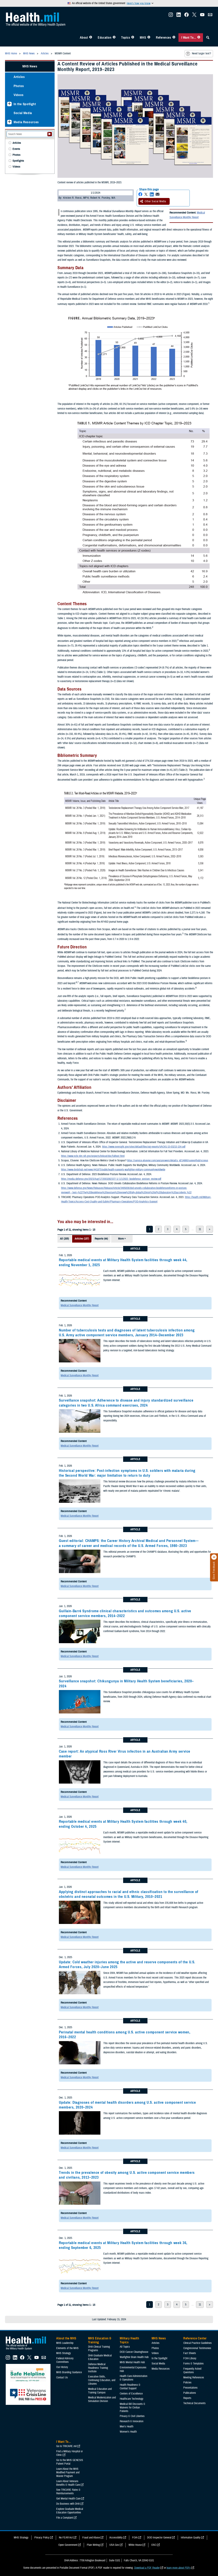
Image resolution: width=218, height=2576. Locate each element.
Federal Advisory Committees (65, 2360)
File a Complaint (64, 2517)
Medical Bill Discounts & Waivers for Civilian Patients (132, 2407)
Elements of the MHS (67, 2348)
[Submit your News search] (49, 134)
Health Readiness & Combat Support (130, 2386)
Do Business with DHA (68, 2504)
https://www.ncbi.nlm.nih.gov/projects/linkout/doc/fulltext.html (93, 1156)
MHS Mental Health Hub (132, 2362)
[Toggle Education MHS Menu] (114, 38)
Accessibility (116, 2537)
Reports (187, 2398)
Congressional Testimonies (197, 2348)
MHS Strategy (63, 2353)
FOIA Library (189, 2358)
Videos (19, 95)
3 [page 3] (167, 1229)
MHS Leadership (64, 2343)
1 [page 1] (149, 1229)
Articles (19, 77)
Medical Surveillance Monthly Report (187, 215)
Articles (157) (82, 1238)
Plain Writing (93, 2545)
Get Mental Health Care (68, 2498)
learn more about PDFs (179, 2568)
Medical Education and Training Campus (100, 2390)
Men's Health (126, 2426)
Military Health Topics (129, 2340)
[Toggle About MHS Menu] (90, 38)
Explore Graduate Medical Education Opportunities (69, 2510)
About (84, 38)
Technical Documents (194, 2403)
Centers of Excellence (131, 2393)
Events (16, 149)
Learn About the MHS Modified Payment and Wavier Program (67, 2472)
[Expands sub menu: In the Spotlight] (9, 104)
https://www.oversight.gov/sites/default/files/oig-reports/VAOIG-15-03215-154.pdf (143, 1147)
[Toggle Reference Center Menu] (174, 38)
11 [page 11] (200, 1229)
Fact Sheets (189, 2353)
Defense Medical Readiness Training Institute (98, 2367)
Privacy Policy (41, 2537)
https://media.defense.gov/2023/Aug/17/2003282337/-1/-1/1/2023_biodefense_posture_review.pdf (111, 1179)
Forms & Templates (193, 2363)
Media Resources (26, 122)
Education (104, 38)
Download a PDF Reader (147, 2568)
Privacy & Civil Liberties (132, 2416)
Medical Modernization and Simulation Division (102, 2399)
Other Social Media (153, 201)
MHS (143, 38)
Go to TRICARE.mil (66, 2446)
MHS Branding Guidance (69, 2372)
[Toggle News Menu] (148, 38)
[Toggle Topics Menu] (132, 38)
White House (135, 2545)
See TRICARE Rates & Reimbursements (68, 2491)
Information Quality (190, 2537)
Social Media (23, 113)
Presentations (190, 2387)
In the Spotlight (25, 104)
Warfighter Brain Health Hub (134, 2357)
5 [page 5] (185, 1229)
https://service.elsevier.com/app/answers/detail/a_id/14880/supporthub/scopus (167, 1160)
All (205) (64, 1238)
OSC (153, 2545)
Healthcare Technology (131, 2399)
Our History (62, 2367)
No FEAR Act (66, 2537)
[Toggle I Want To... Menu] (198, 38)
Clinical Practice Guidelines (197, 2343)
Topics (125, 38)
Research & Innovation (131, 2421)
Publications (189, 2393)
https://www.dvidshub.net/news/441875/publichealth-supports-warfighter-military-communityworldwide (113, 1169)
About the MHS (66, 2338)
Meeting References (193, 2377)
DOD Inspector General (159, 2537)
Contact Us (62, 2377)
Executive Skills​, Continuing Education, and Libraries (101, 2380)
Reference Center (195, 2338)
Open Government (67, 2545)
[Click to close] (214, 1557)
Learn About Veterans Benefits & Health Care (68, 2483)
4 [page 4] (176, 1229)
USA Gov (114, 2545)
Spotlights (18, 161)
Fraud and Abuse (91, 2537)
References (163, 38)
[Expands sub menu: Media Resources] (9, 122)
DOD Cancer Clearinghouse (134, 2352)
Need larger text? (198, 54)
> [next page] (209, 1229)
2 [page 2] (158, 1229)
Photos (19, 86)
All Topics (125, 2347)
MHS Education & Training (100, 2340)
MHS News (29, 66)
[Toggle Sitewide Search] (207, 37)
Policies (187, 2382)
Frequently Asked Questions (192, 2370)
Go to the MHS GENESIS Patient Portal (69, 2461)
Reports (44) (101, 1238)
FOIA (135, 2537)
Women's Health (128, 2431)
